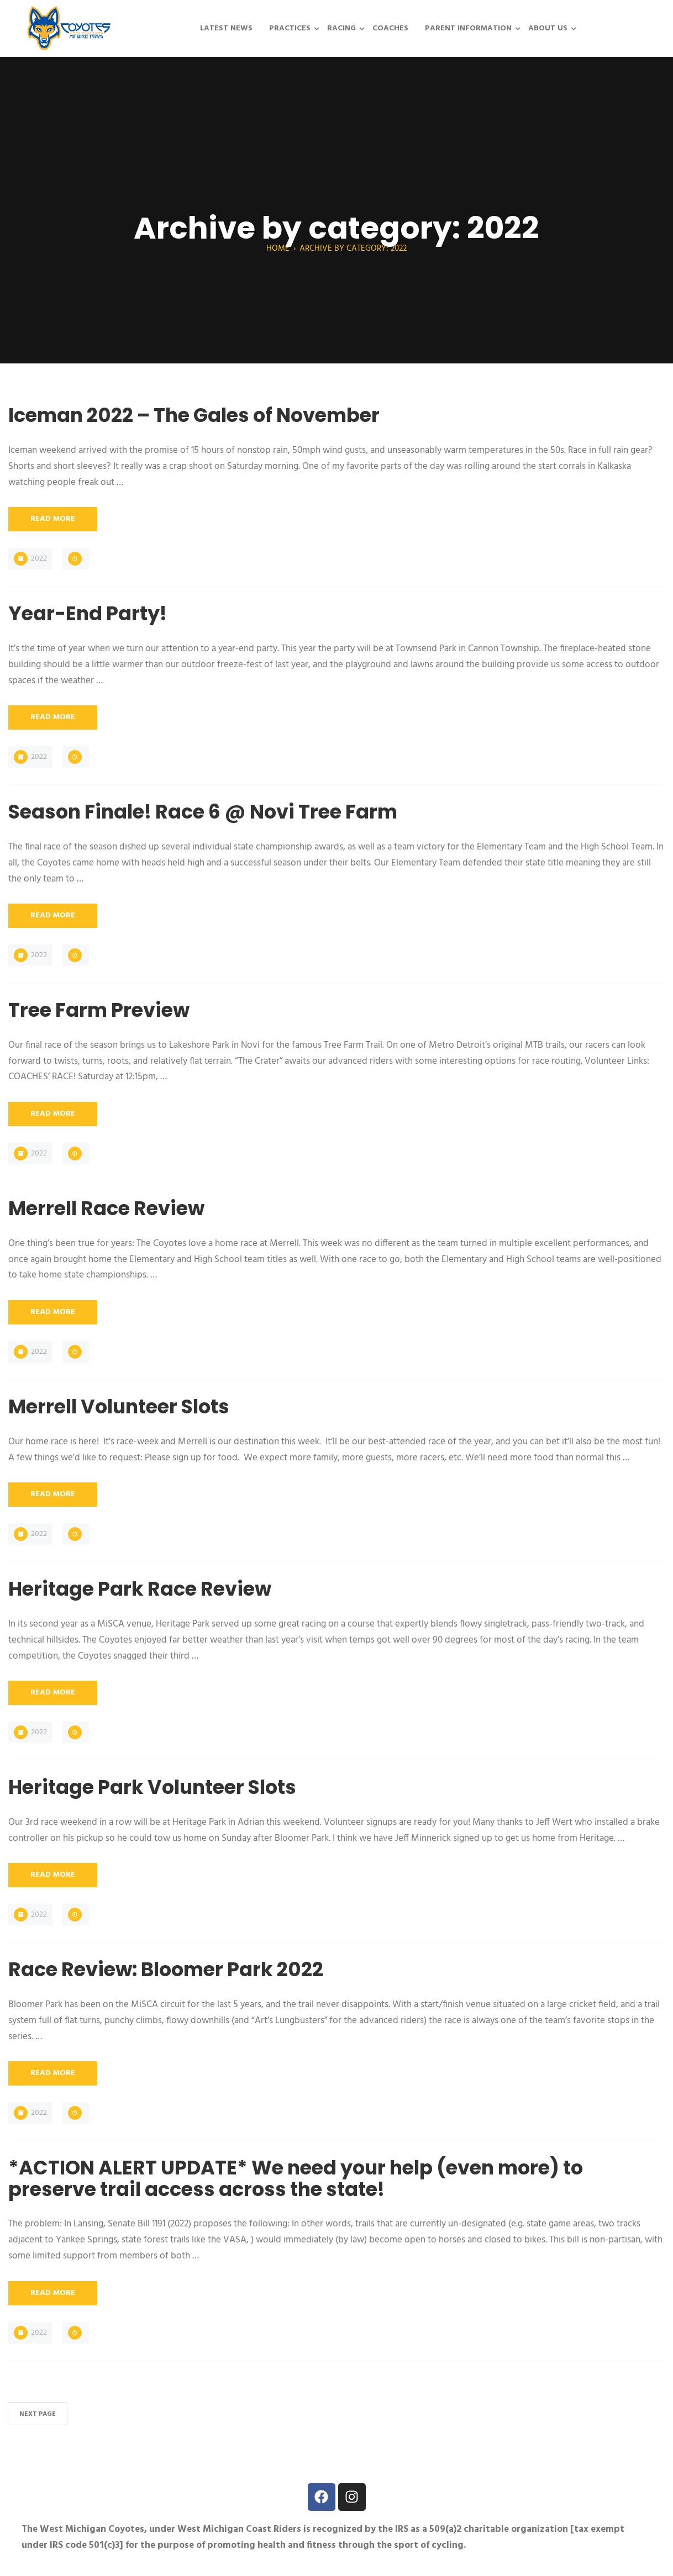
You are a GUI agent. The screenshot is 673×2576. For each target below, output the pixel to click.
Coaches (390, 28)
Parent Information (468, 28)
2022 (39, 558)
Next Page (37, 2414)
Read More (52, 519)
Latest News (226, 28)
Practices (290, 28)
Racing (341, 28)
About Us (547, 28)
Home (278, 248)
